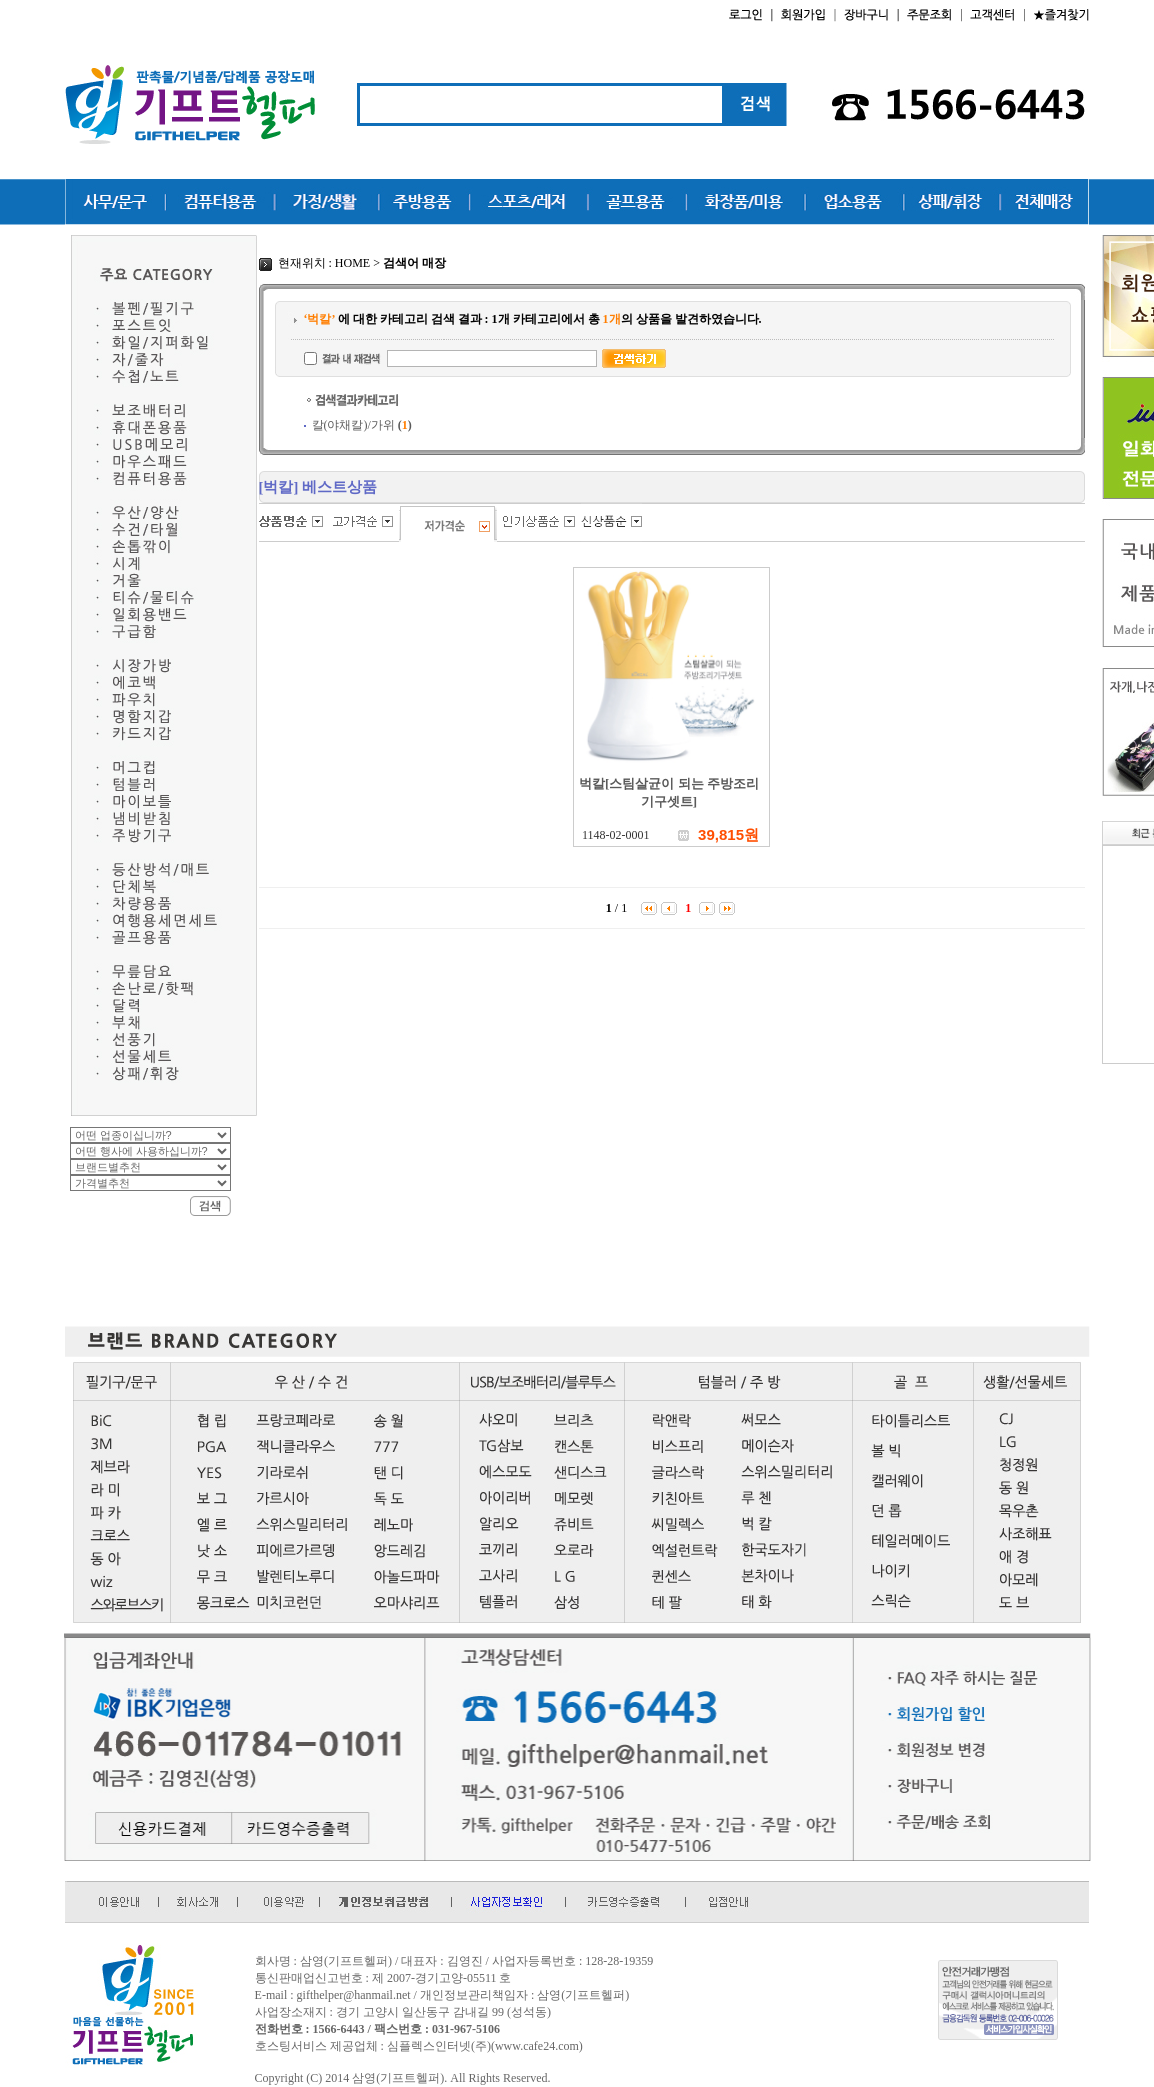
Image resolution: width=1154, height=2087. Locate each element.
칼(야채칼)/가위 (362, 425)
